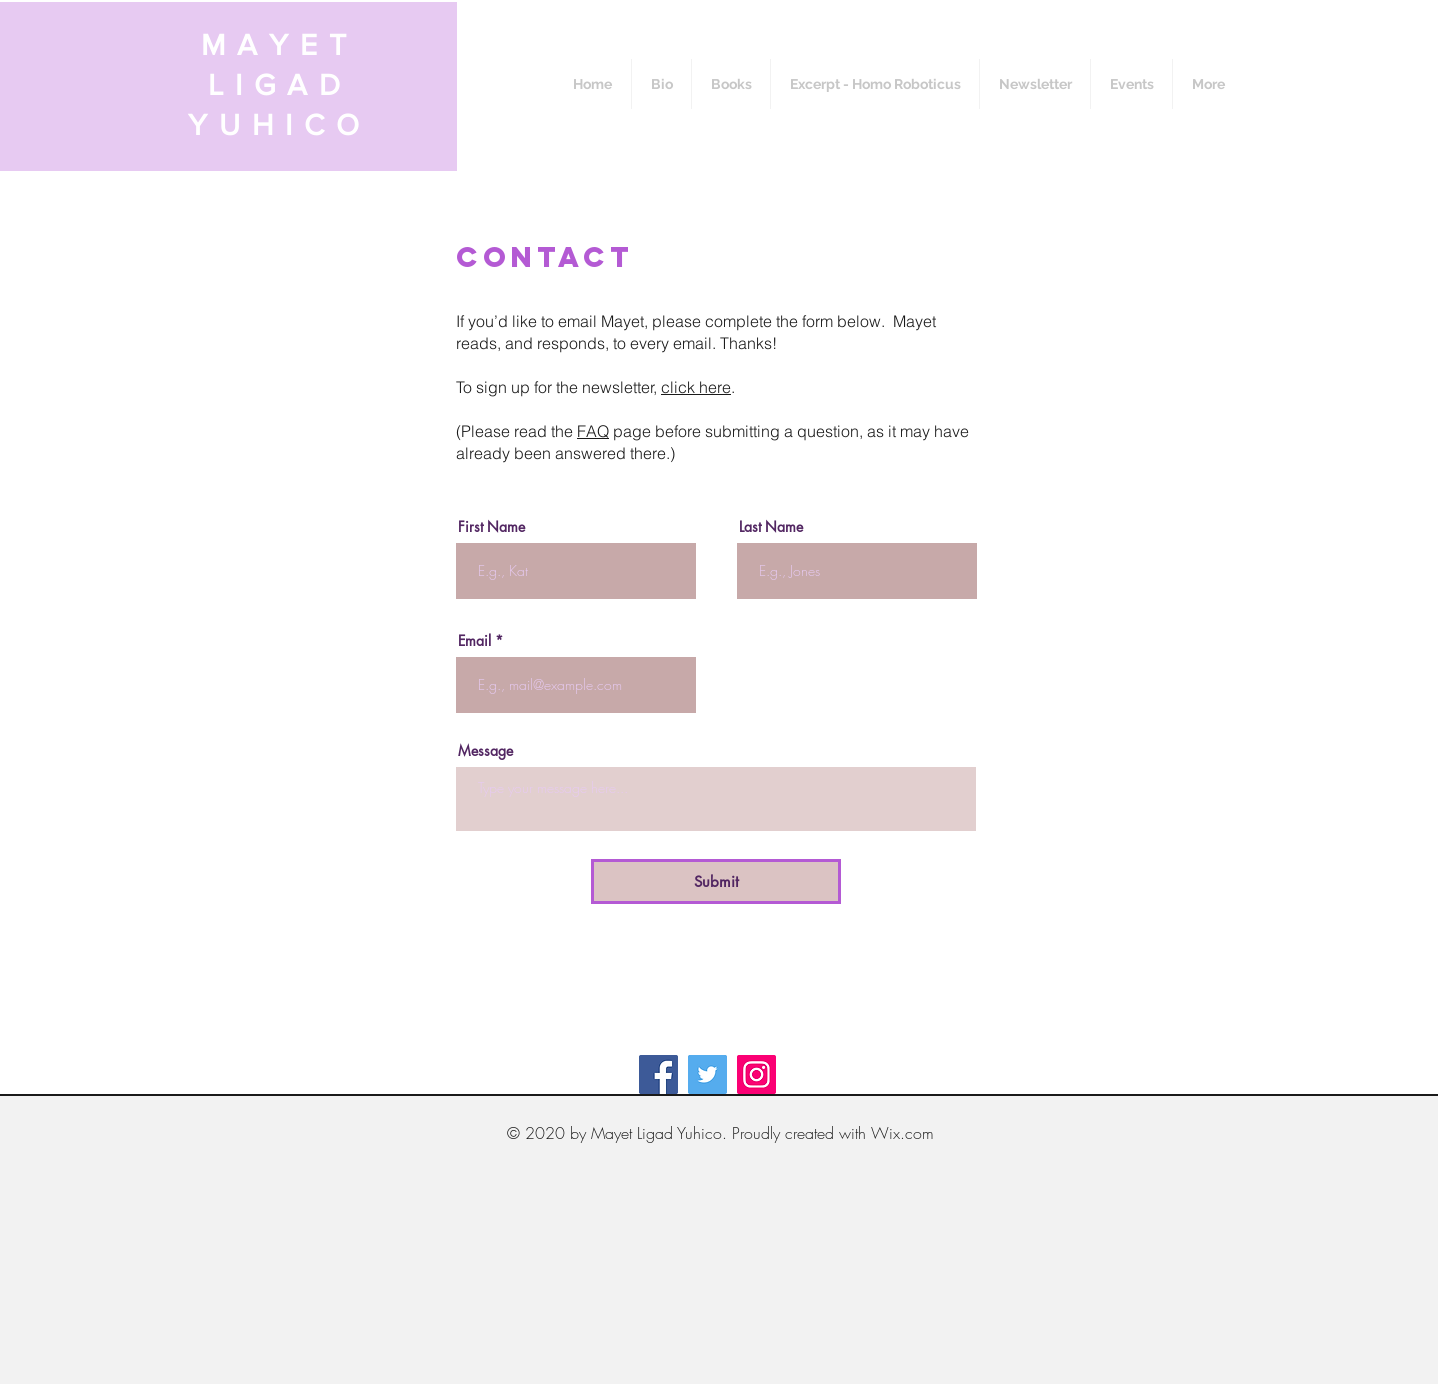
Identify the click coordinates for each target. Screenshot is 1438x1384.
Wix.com (902, 1133)
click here (696, 387)
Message (485, 751)
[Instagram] (756, 1074)
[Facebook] (658, 1074)
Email (474, 641)
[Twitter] (707, 1074)
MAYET (279, 45)
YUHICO (279, 125)
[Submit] (716, 881)
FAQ (593, 431)
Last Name (771, 527)
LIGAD (280, 85)
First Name (491, 527)
